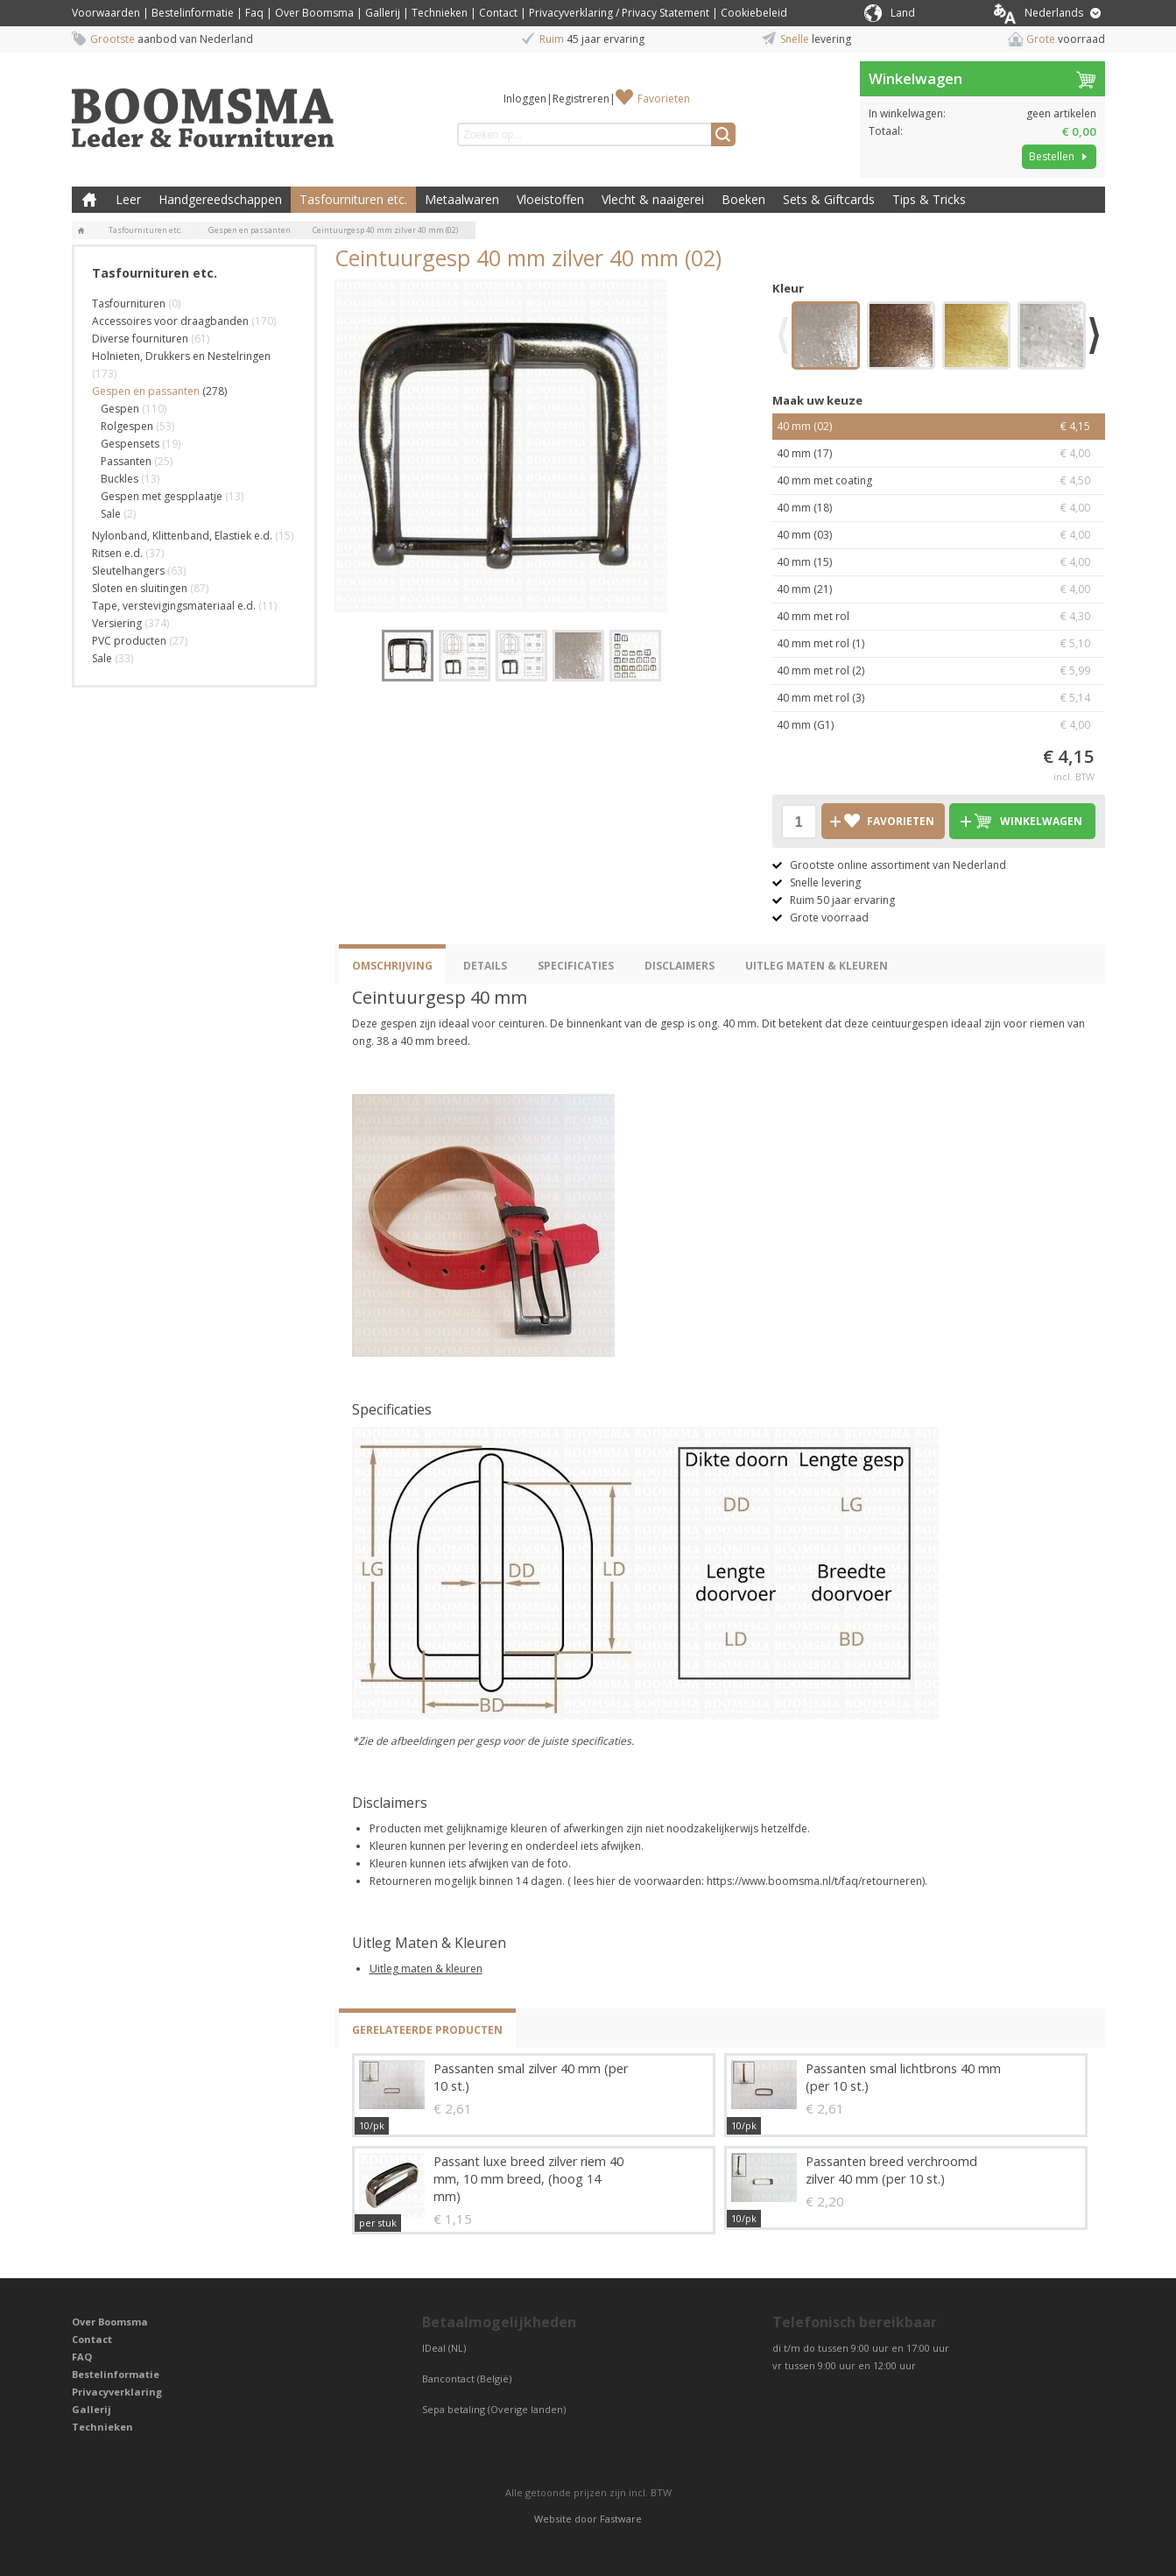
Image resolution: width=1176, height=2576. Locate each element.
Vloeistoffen (550, 199)
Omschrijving (392, 965)
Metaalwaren (462, 199)
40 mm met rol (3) (939, 698)
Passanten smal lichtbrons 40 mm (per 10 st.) (903, 2077)
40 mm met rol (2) (939, 671)
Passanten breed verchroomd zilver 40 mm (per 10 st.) (891, 2170)
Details (485, 965)
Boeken (743, 199)
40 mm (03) (939, 535)
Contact (498, 12)
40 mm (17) (939, 453)
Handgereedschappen (220, 199)
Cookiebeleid (754, 12)
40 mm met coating (939, 481)
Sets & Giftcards (829, 199)
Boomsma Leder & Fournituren (89, 199)
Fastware (621, 2518)
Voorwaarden (106, 12)
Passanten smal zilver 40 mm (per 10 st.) (530, 2077)
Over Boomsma (314, 12)
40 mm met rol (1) (939, 644)
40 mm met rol (939, 616)
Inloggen (524, 98)
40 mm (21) (939, 589)
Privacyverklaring (117, 2391)
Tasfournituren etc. (353, 199)
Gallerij (382, 12)
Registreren (581, 98)
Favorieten (663, 98)
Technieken (440, 12)
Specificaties (576, 965)
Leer (128, 199)
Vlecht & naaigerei (653, 199)
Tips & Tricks (929, 199)
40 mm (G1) (939, 725)
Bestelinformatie (192, 12)
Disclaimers (679, 965)
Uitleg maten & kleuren (426, 1968)
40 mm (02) (939, 426)
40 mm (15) (939, 562)
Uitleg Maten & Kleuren (816, 965)
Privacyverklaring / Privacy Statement (619, 12)
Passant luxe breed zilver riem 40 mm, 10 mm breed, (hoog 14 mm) (528, 2179)
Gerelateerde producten (427, 2029)
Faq (254, 12)
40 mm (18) (939, 508)
